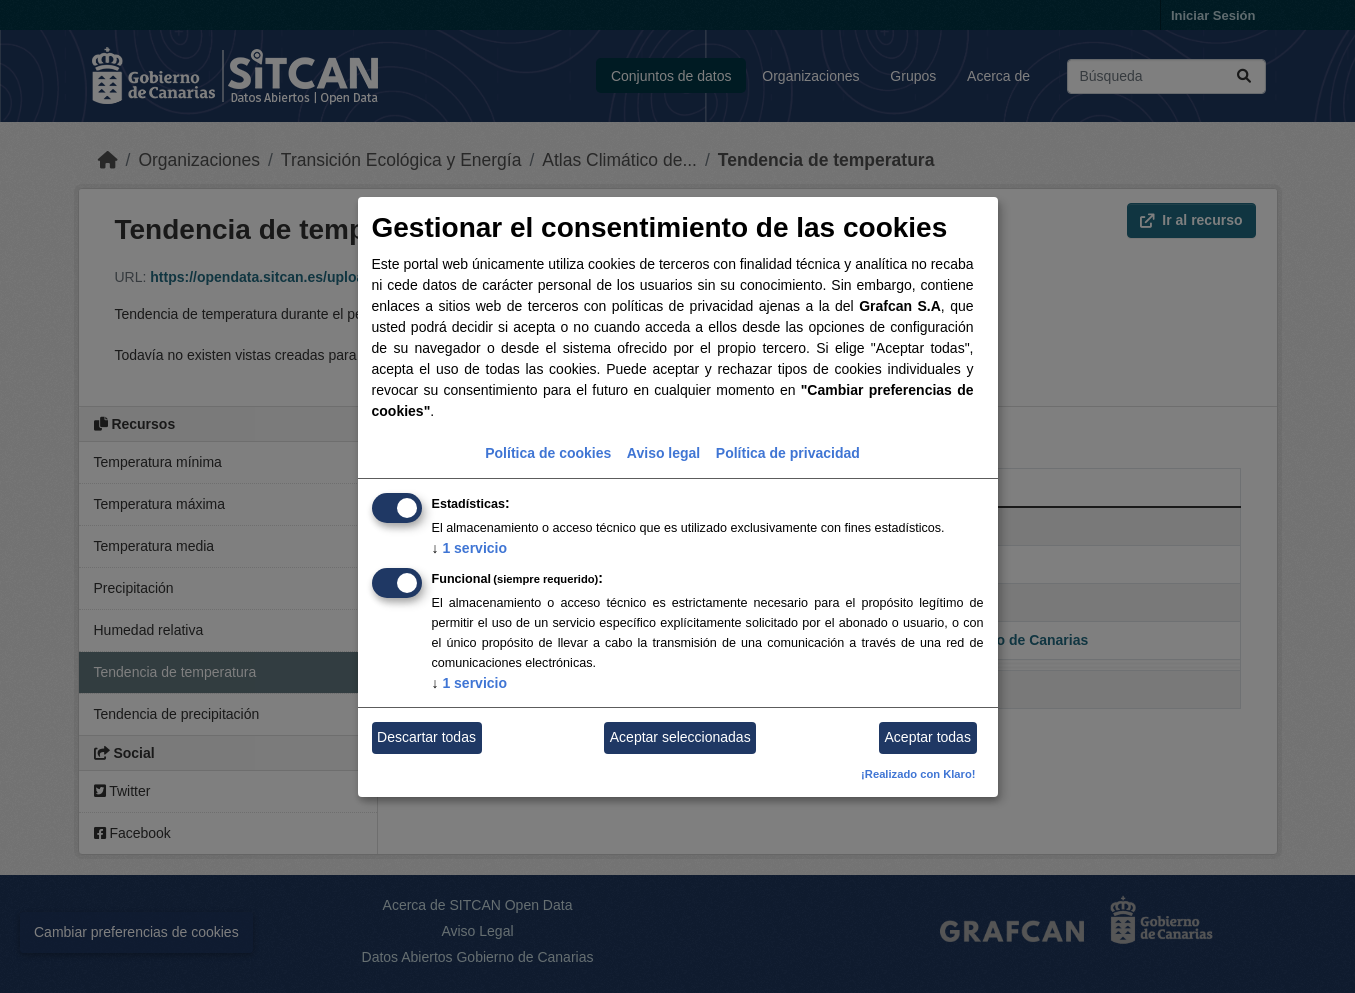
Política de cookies (548, 453)
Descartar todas (426, 737)
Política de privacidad (788, 453)
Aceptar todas (928, 737)
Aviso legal (663, 453)
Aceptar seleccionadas (680, 737)
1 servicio (470, 548)
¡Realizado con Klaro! (918, 774)
